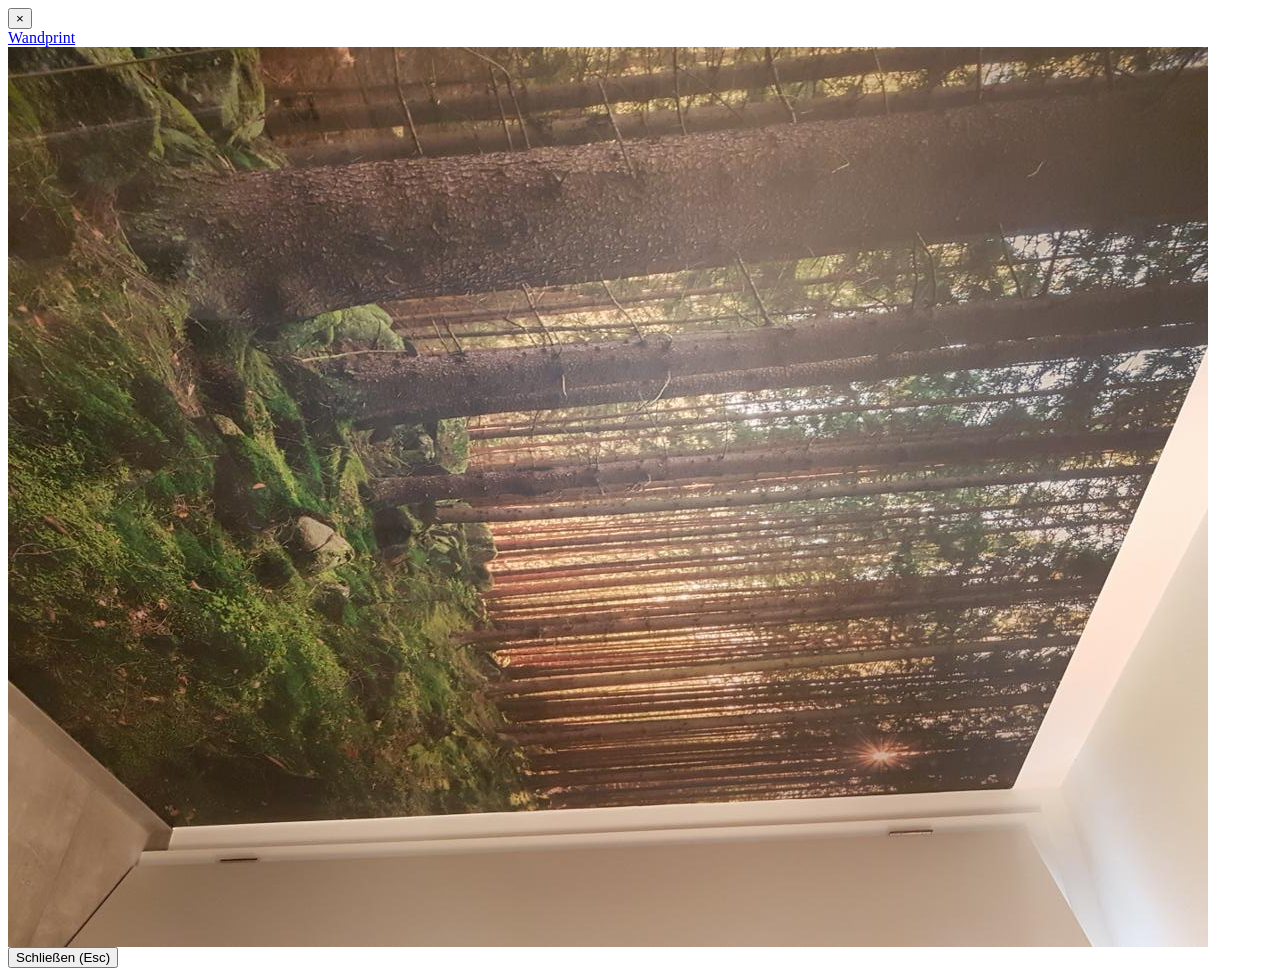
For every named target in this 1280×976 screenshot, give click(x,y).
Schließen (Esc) (63, 957)
